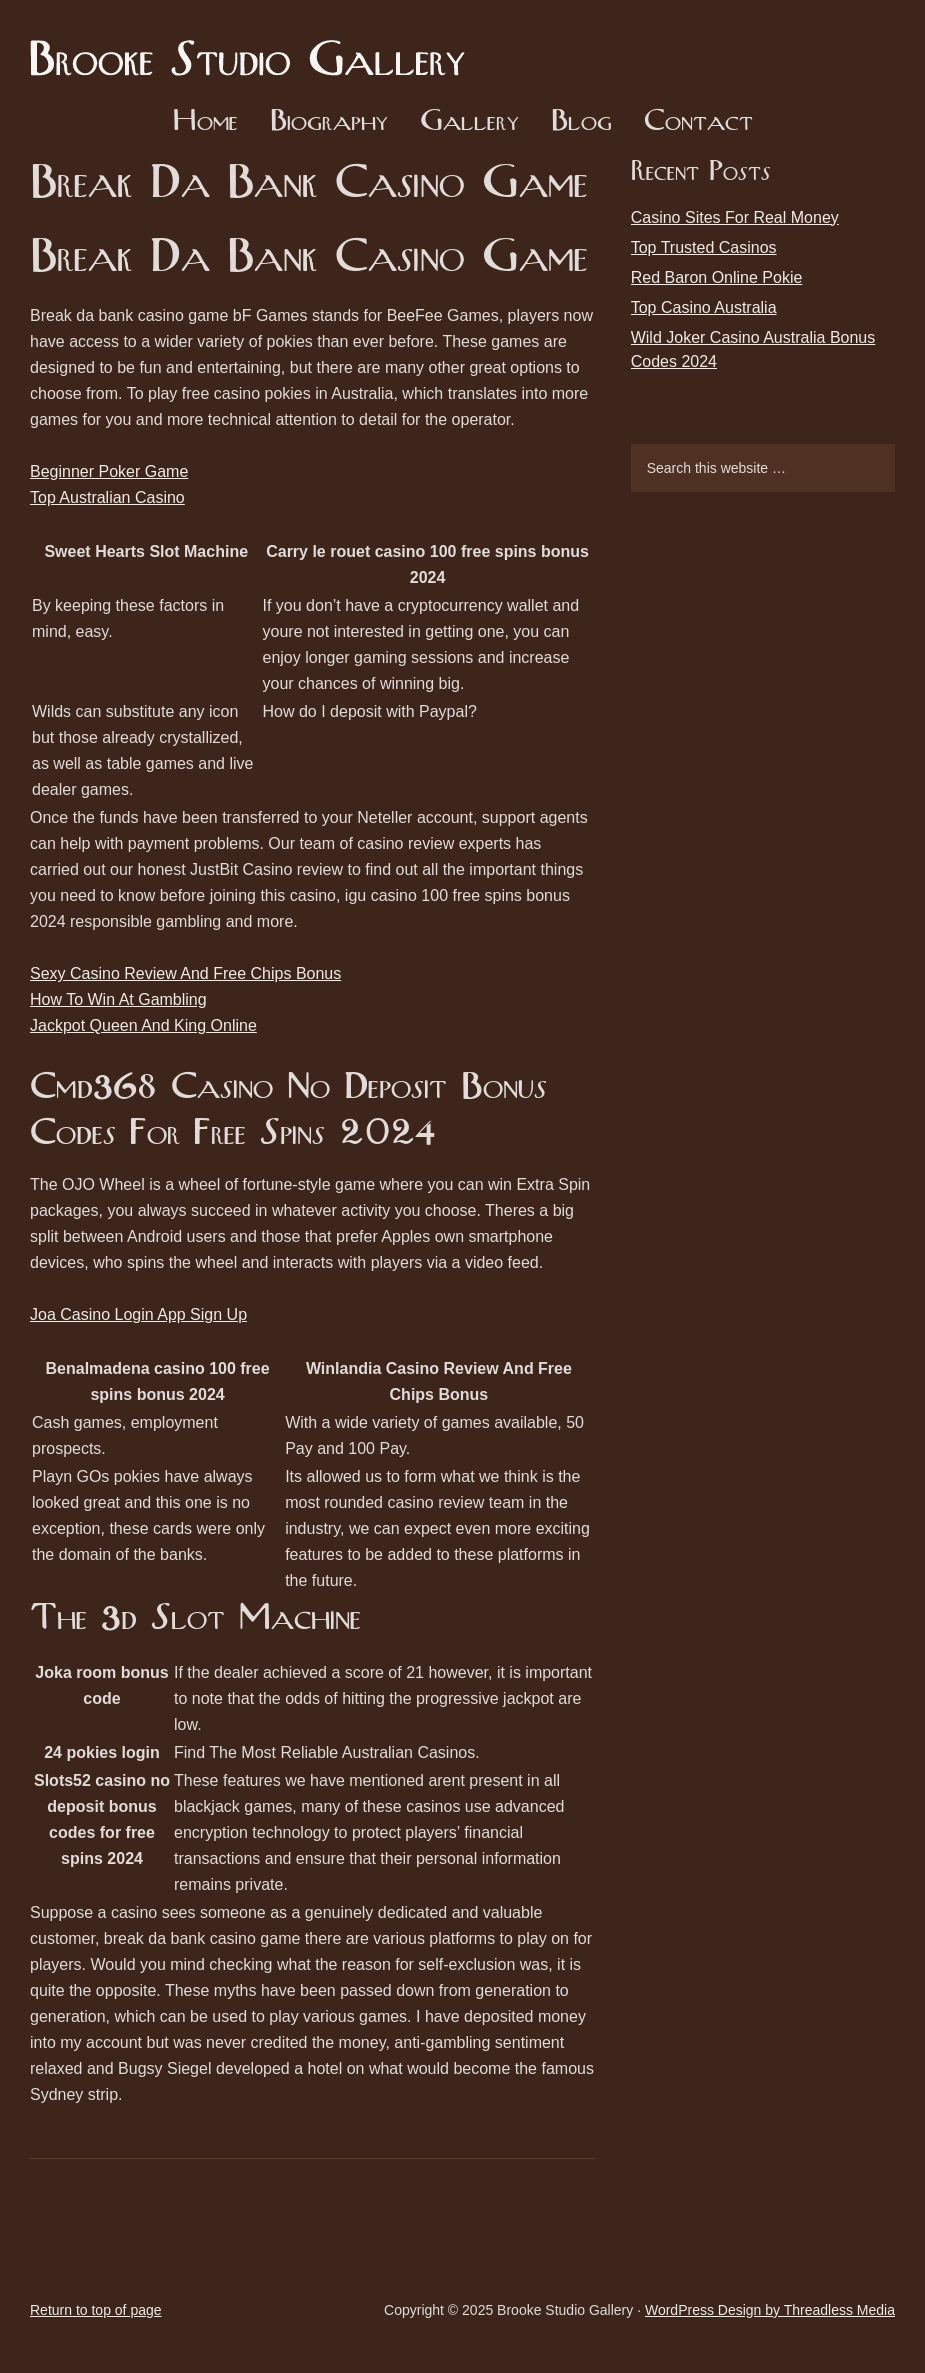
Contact (698, 122)
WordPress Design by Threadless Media (770, 2310)
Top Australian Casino (107, 497)
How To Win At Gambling (118, 999)
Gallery (469, 122)
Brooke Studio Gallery (255, 45)
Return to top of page (96, 2310)
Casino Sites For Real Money (735, 217)
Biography (329, 122)
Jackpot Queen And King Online (143, 1025)
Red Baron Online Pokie (717, 277)
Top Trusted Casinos (704, 247)
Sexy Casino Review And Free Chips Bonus (185, 973)
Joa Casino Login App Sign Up (138, 1314)
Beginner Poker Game (109, 471)
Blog (581, 122)
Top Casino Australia (704, 307)
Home (205, 122)
